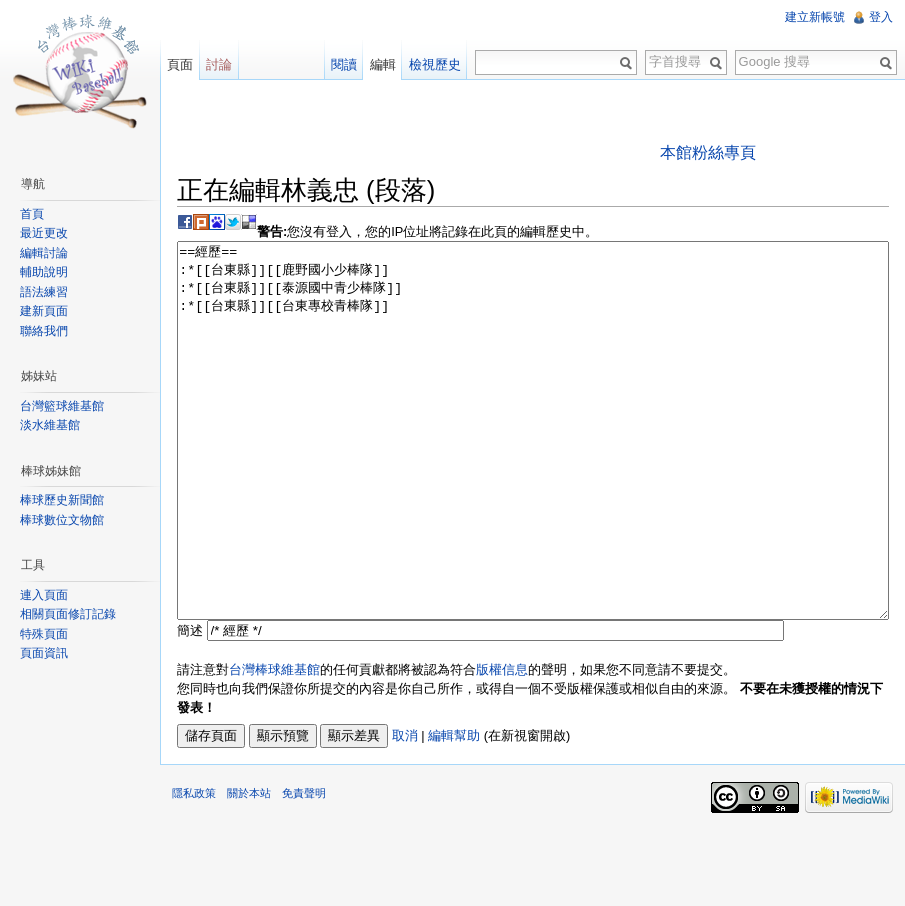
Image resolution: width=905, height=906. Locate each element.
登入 (881, 17)
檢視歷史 (435, 64)
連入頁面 (44, 595)
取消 (405, 810)
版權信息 (502, 744)
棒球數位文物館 (62, 520)
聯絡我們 (44, 331)
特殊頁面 (44, 634)
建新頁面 (44, 311)
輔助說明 (44, 272)
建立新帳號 (815, 17)
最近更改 (44, 233)
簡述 (190, 705)
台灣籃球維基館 (62, 406)
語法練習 (44, 292)
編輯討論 (44, 253)
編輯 (383, 64)
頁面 (180, 64)
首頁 (32, 214)
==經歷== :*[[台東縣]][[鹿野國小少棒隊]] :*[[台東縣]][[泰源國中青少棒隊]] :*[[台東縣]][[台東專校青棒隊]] (533, 468)
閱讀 (344, 64)
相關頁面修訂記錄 (68, 614)
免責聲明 (304, 868)
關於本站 (249, 868)
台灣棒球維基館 (274, 744)
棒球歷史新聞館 (62, 500)
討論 (219, 64)
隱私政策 (194, 868)
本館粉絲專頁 (708, 152)
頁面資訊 (44, 653)
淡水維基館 (50, 425)
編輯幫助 (454, 810)
